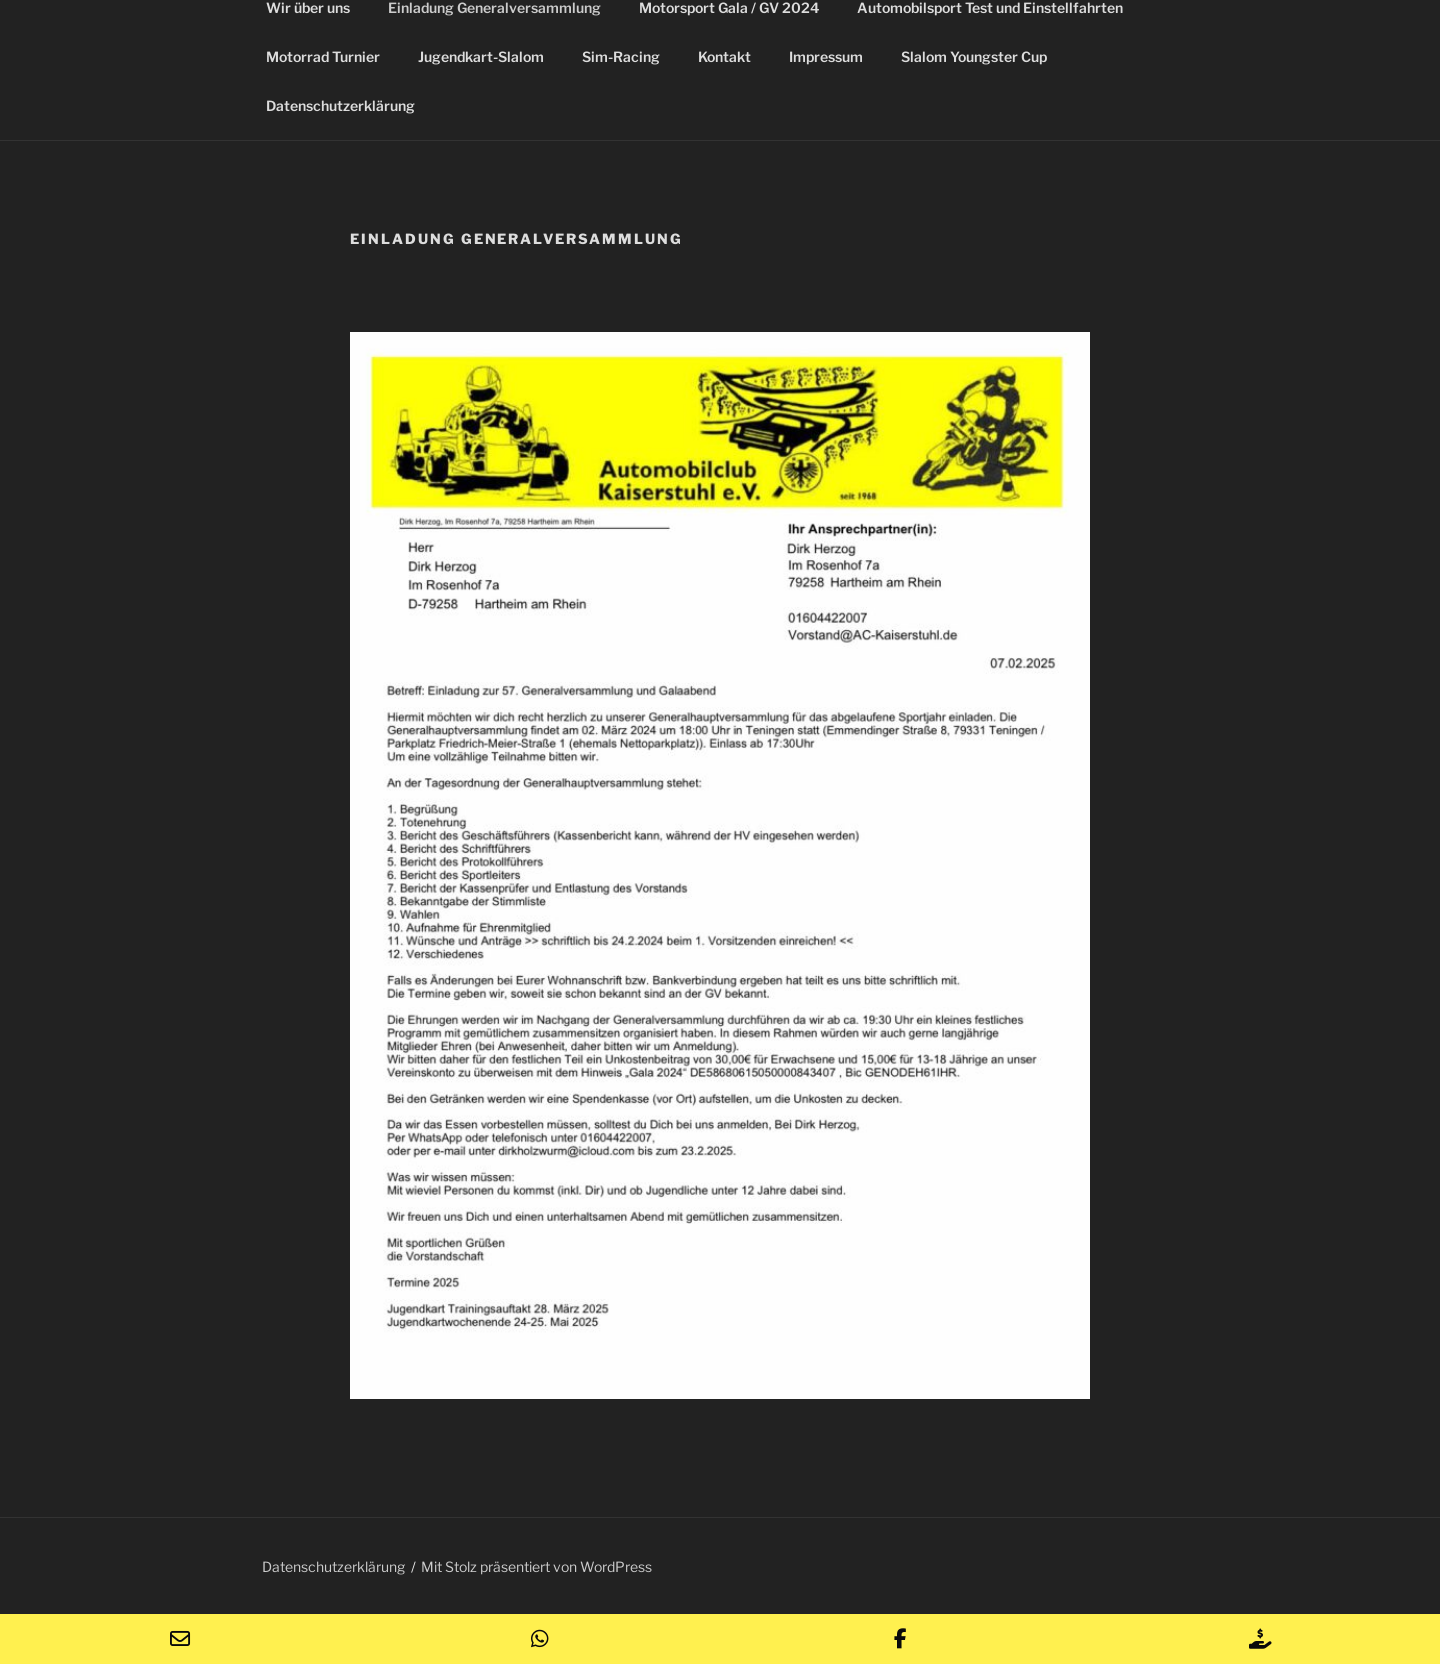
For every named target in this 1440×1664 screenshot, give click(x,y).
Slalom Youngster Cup (974, 56)
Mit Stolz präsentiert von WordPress (536, 1566)
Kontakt (724, 56)
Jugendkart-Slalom (481, 56)
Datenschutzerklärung (340, 105)
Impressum (826, 56)
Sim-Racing (621, 56)
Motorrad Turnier (323, 56)
